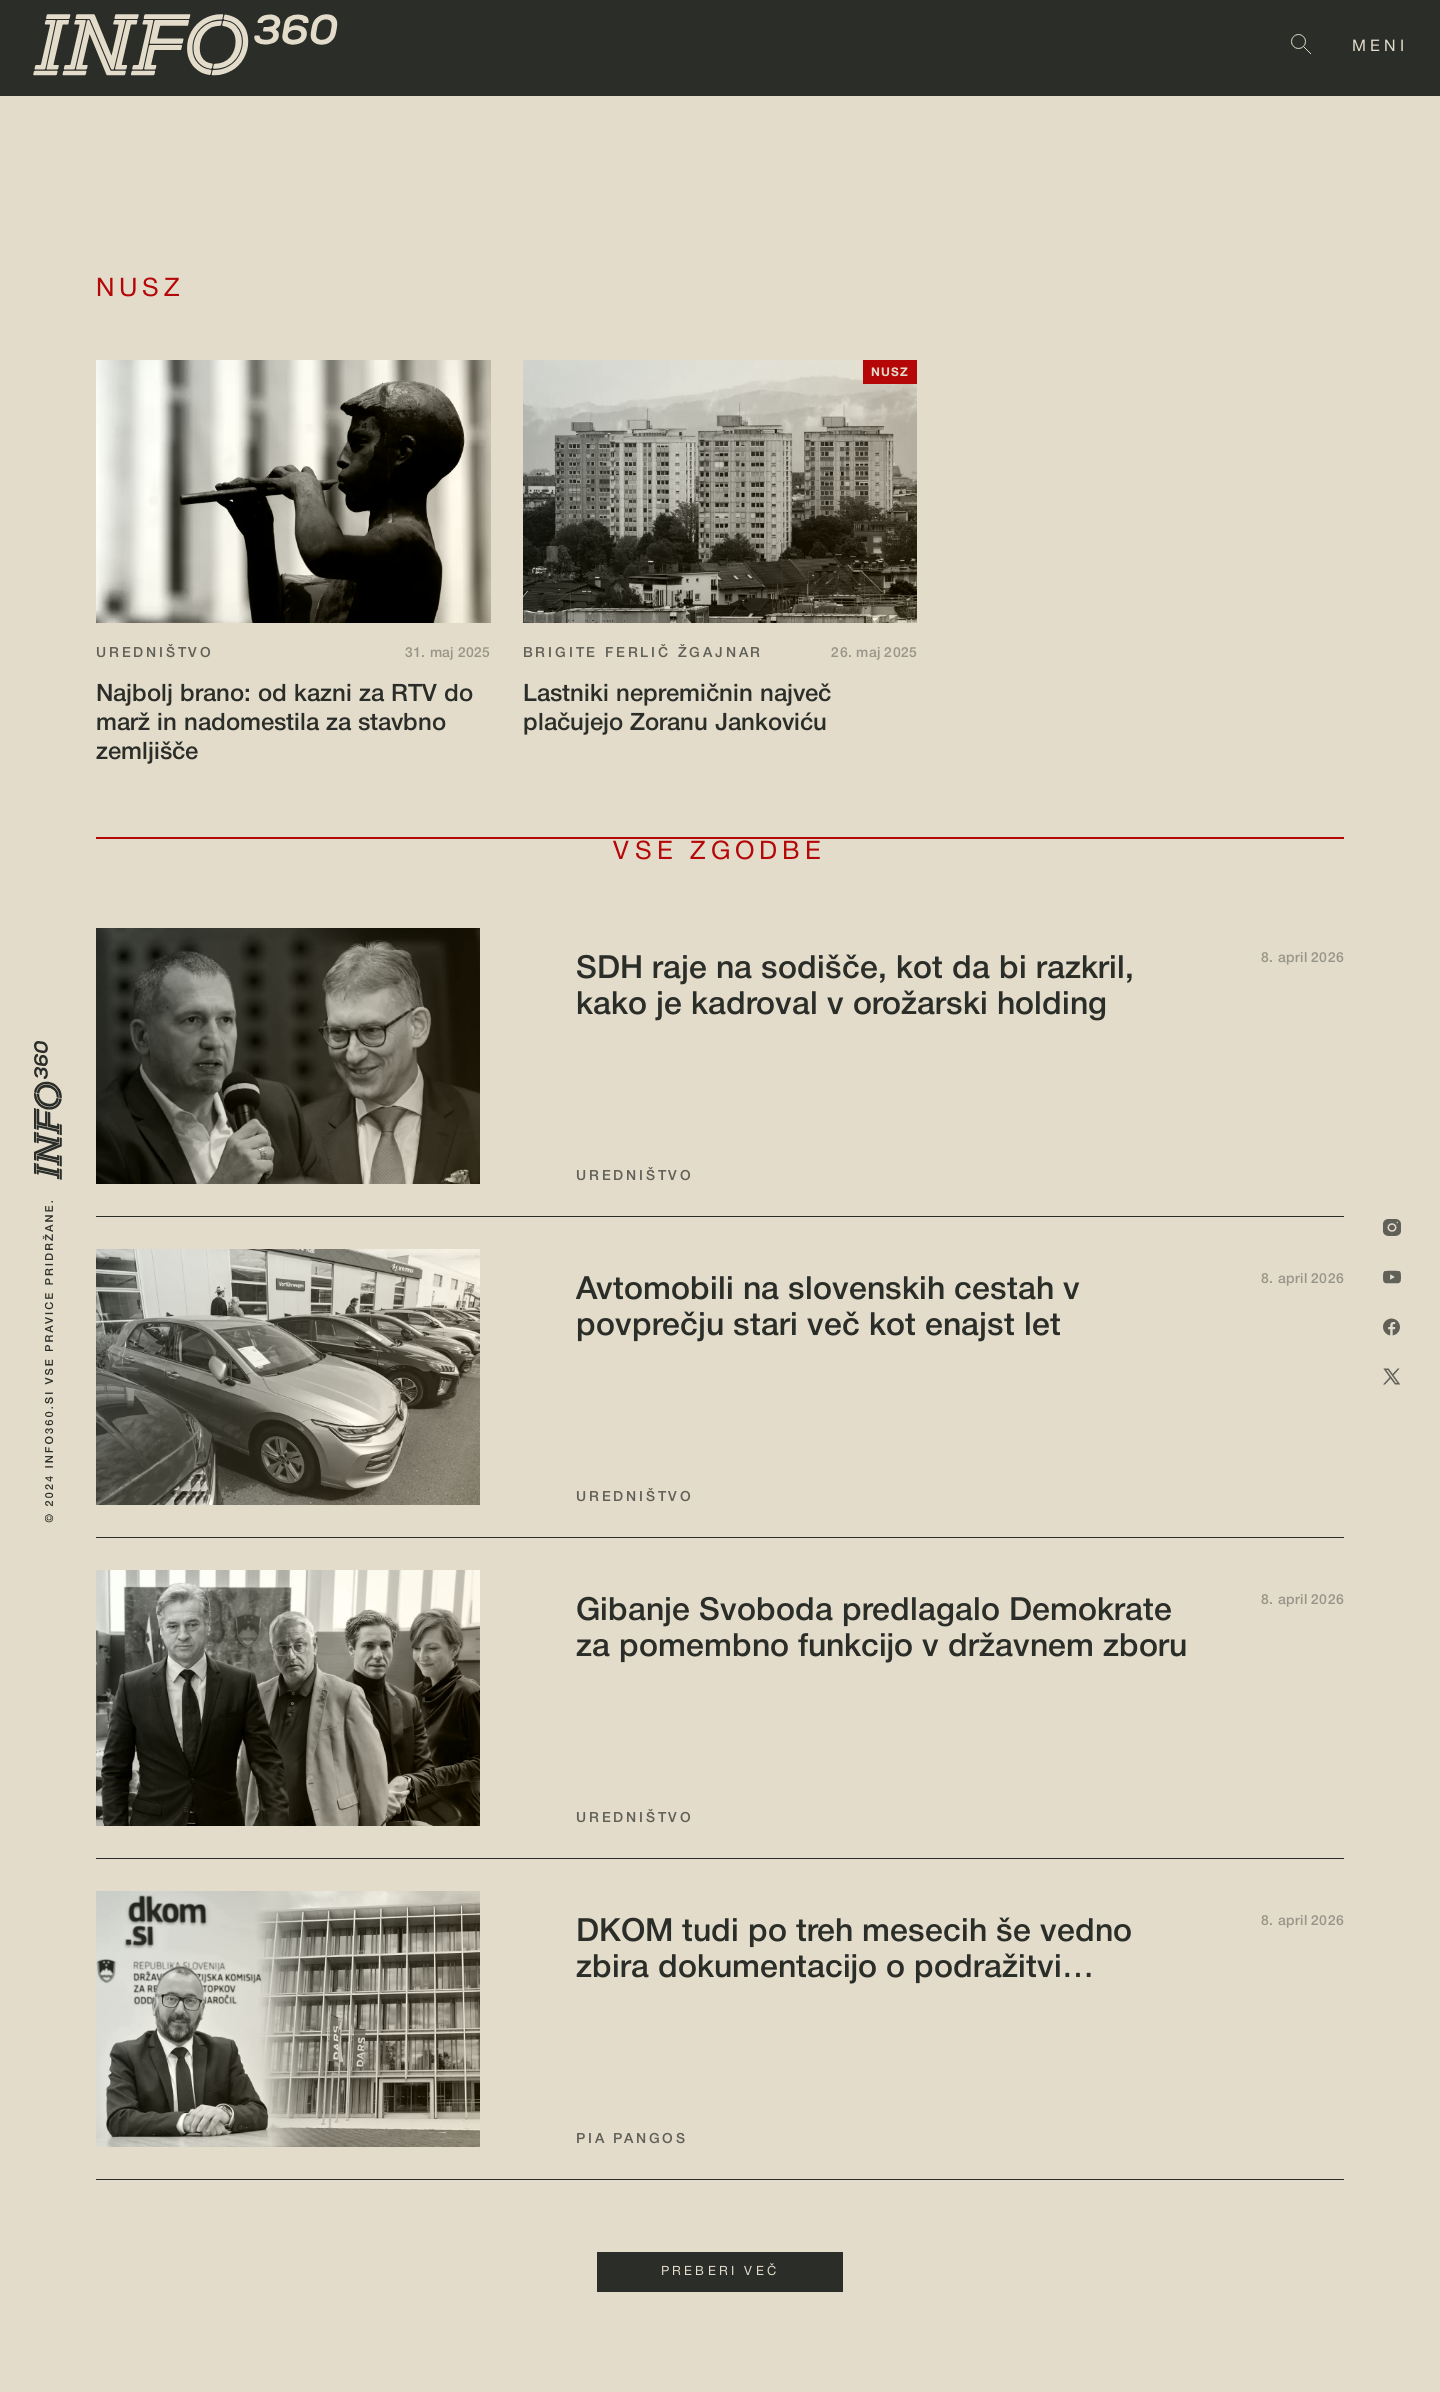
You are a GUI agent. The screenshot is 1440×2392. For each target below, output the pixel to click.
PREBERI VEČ (720, 2272)
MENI (1380, 47)
